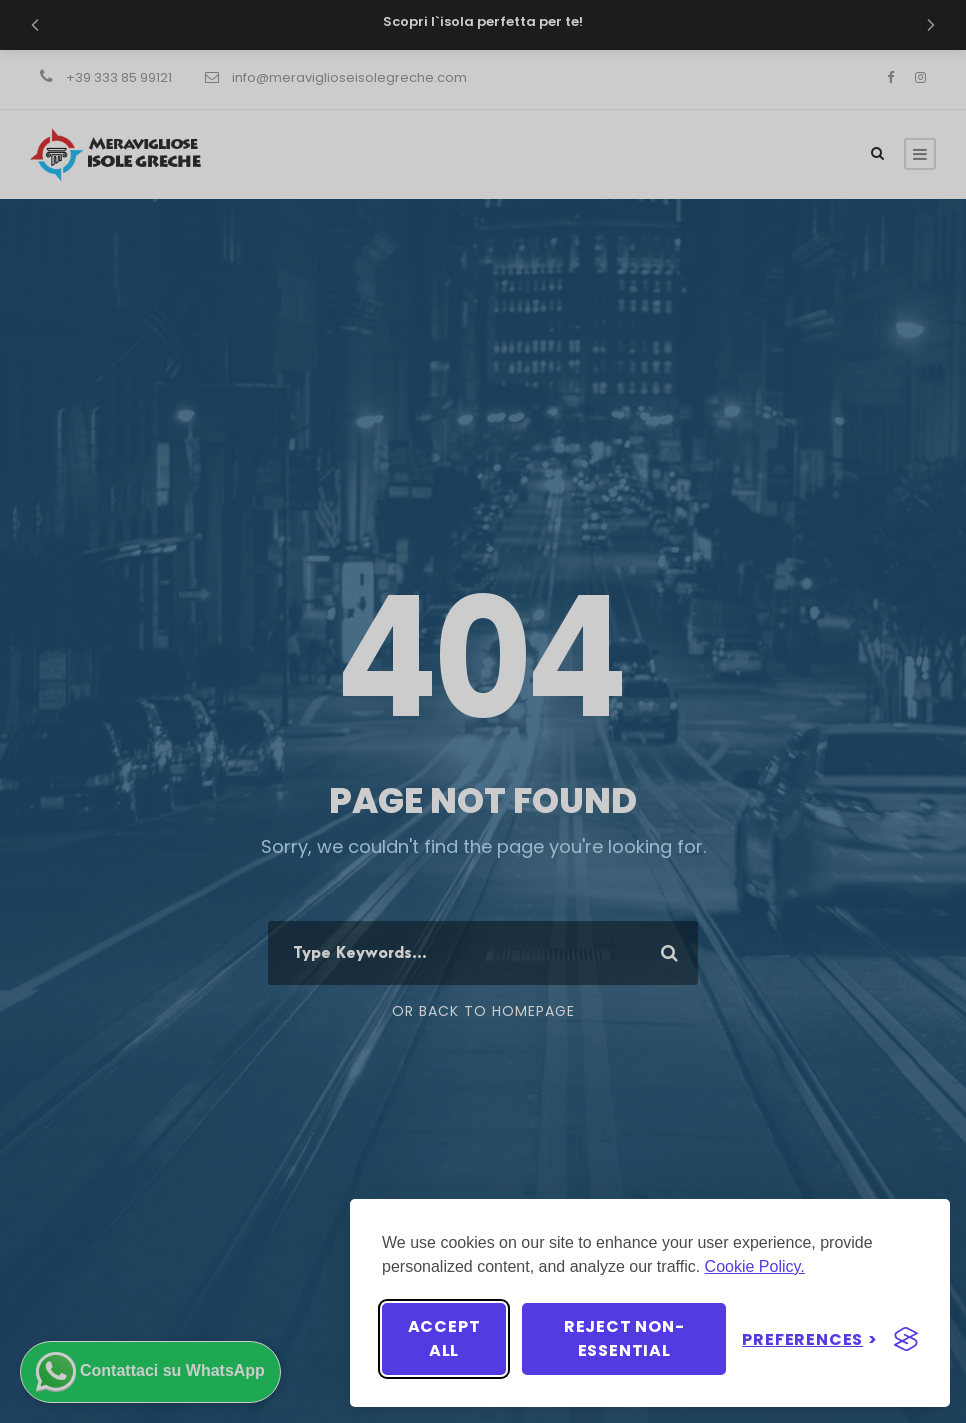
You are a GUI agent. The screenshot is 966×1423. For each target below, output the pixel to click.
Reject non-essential (624, 1338)
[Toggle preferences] (810, 1339)
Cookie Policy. (755, 1266)
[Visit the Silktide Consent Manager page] (906, 1339)
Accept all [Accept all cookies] (444, 1338)
